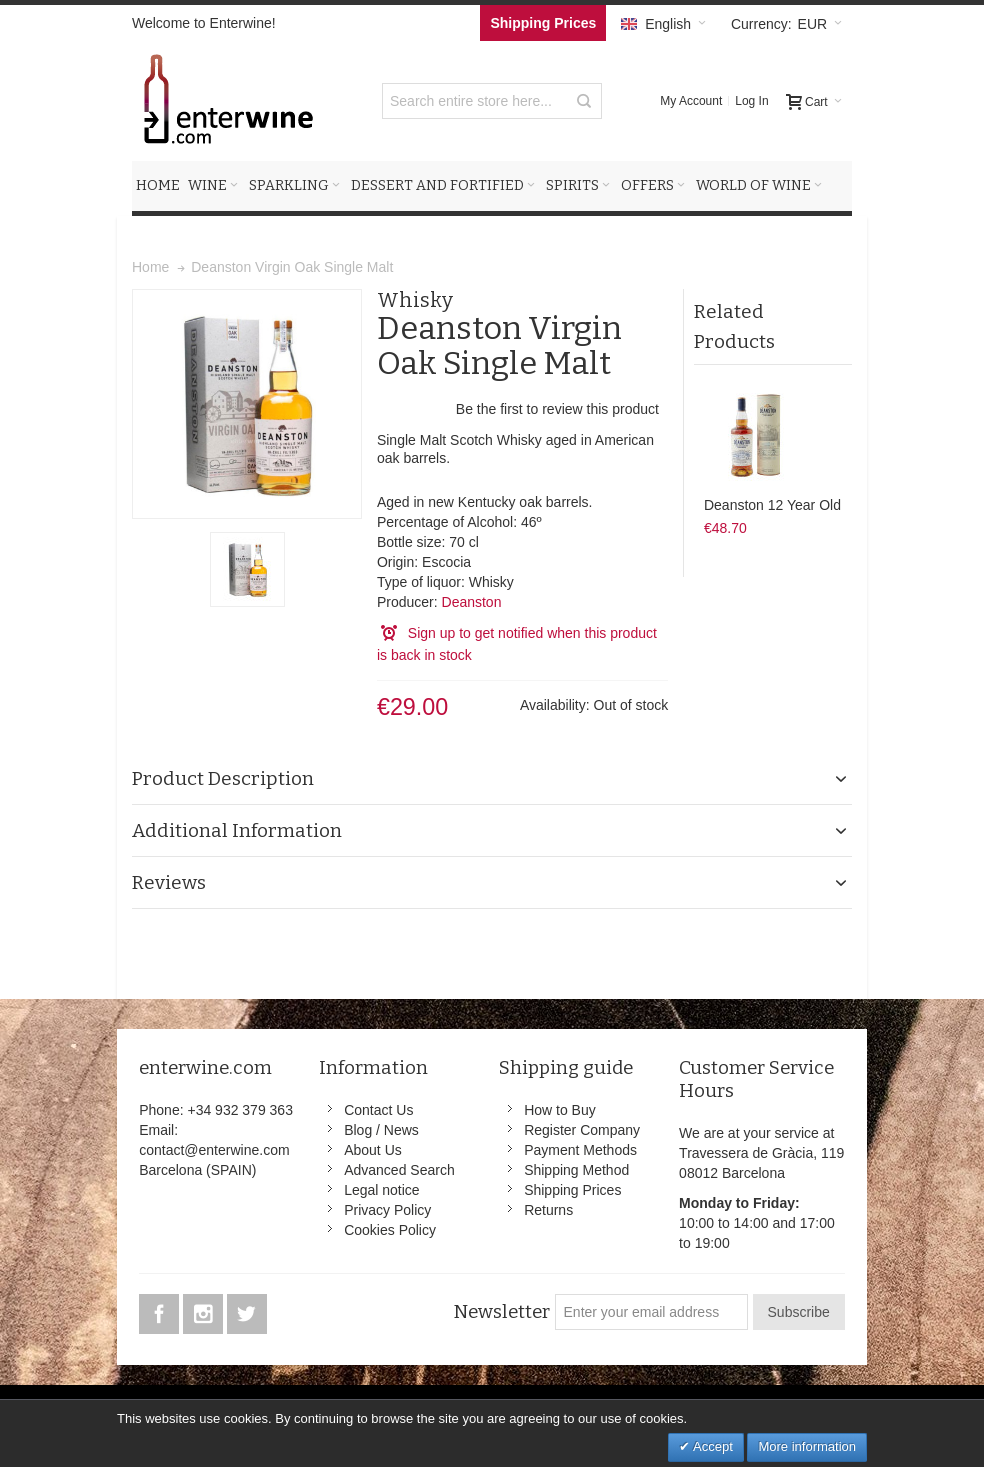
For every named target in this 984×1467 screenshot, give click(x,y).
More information (807, 1446)
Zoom (247, 404)
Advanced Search (399, 1170)
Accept (711, 1446)
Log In (751, 101)
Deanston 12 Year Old (772, 505)
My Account (691, 101)
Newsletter (501, 1312)
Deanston (472, 602)
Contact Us (378, 1110)
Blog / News (381, 1130)
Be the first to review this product (557, 409)
